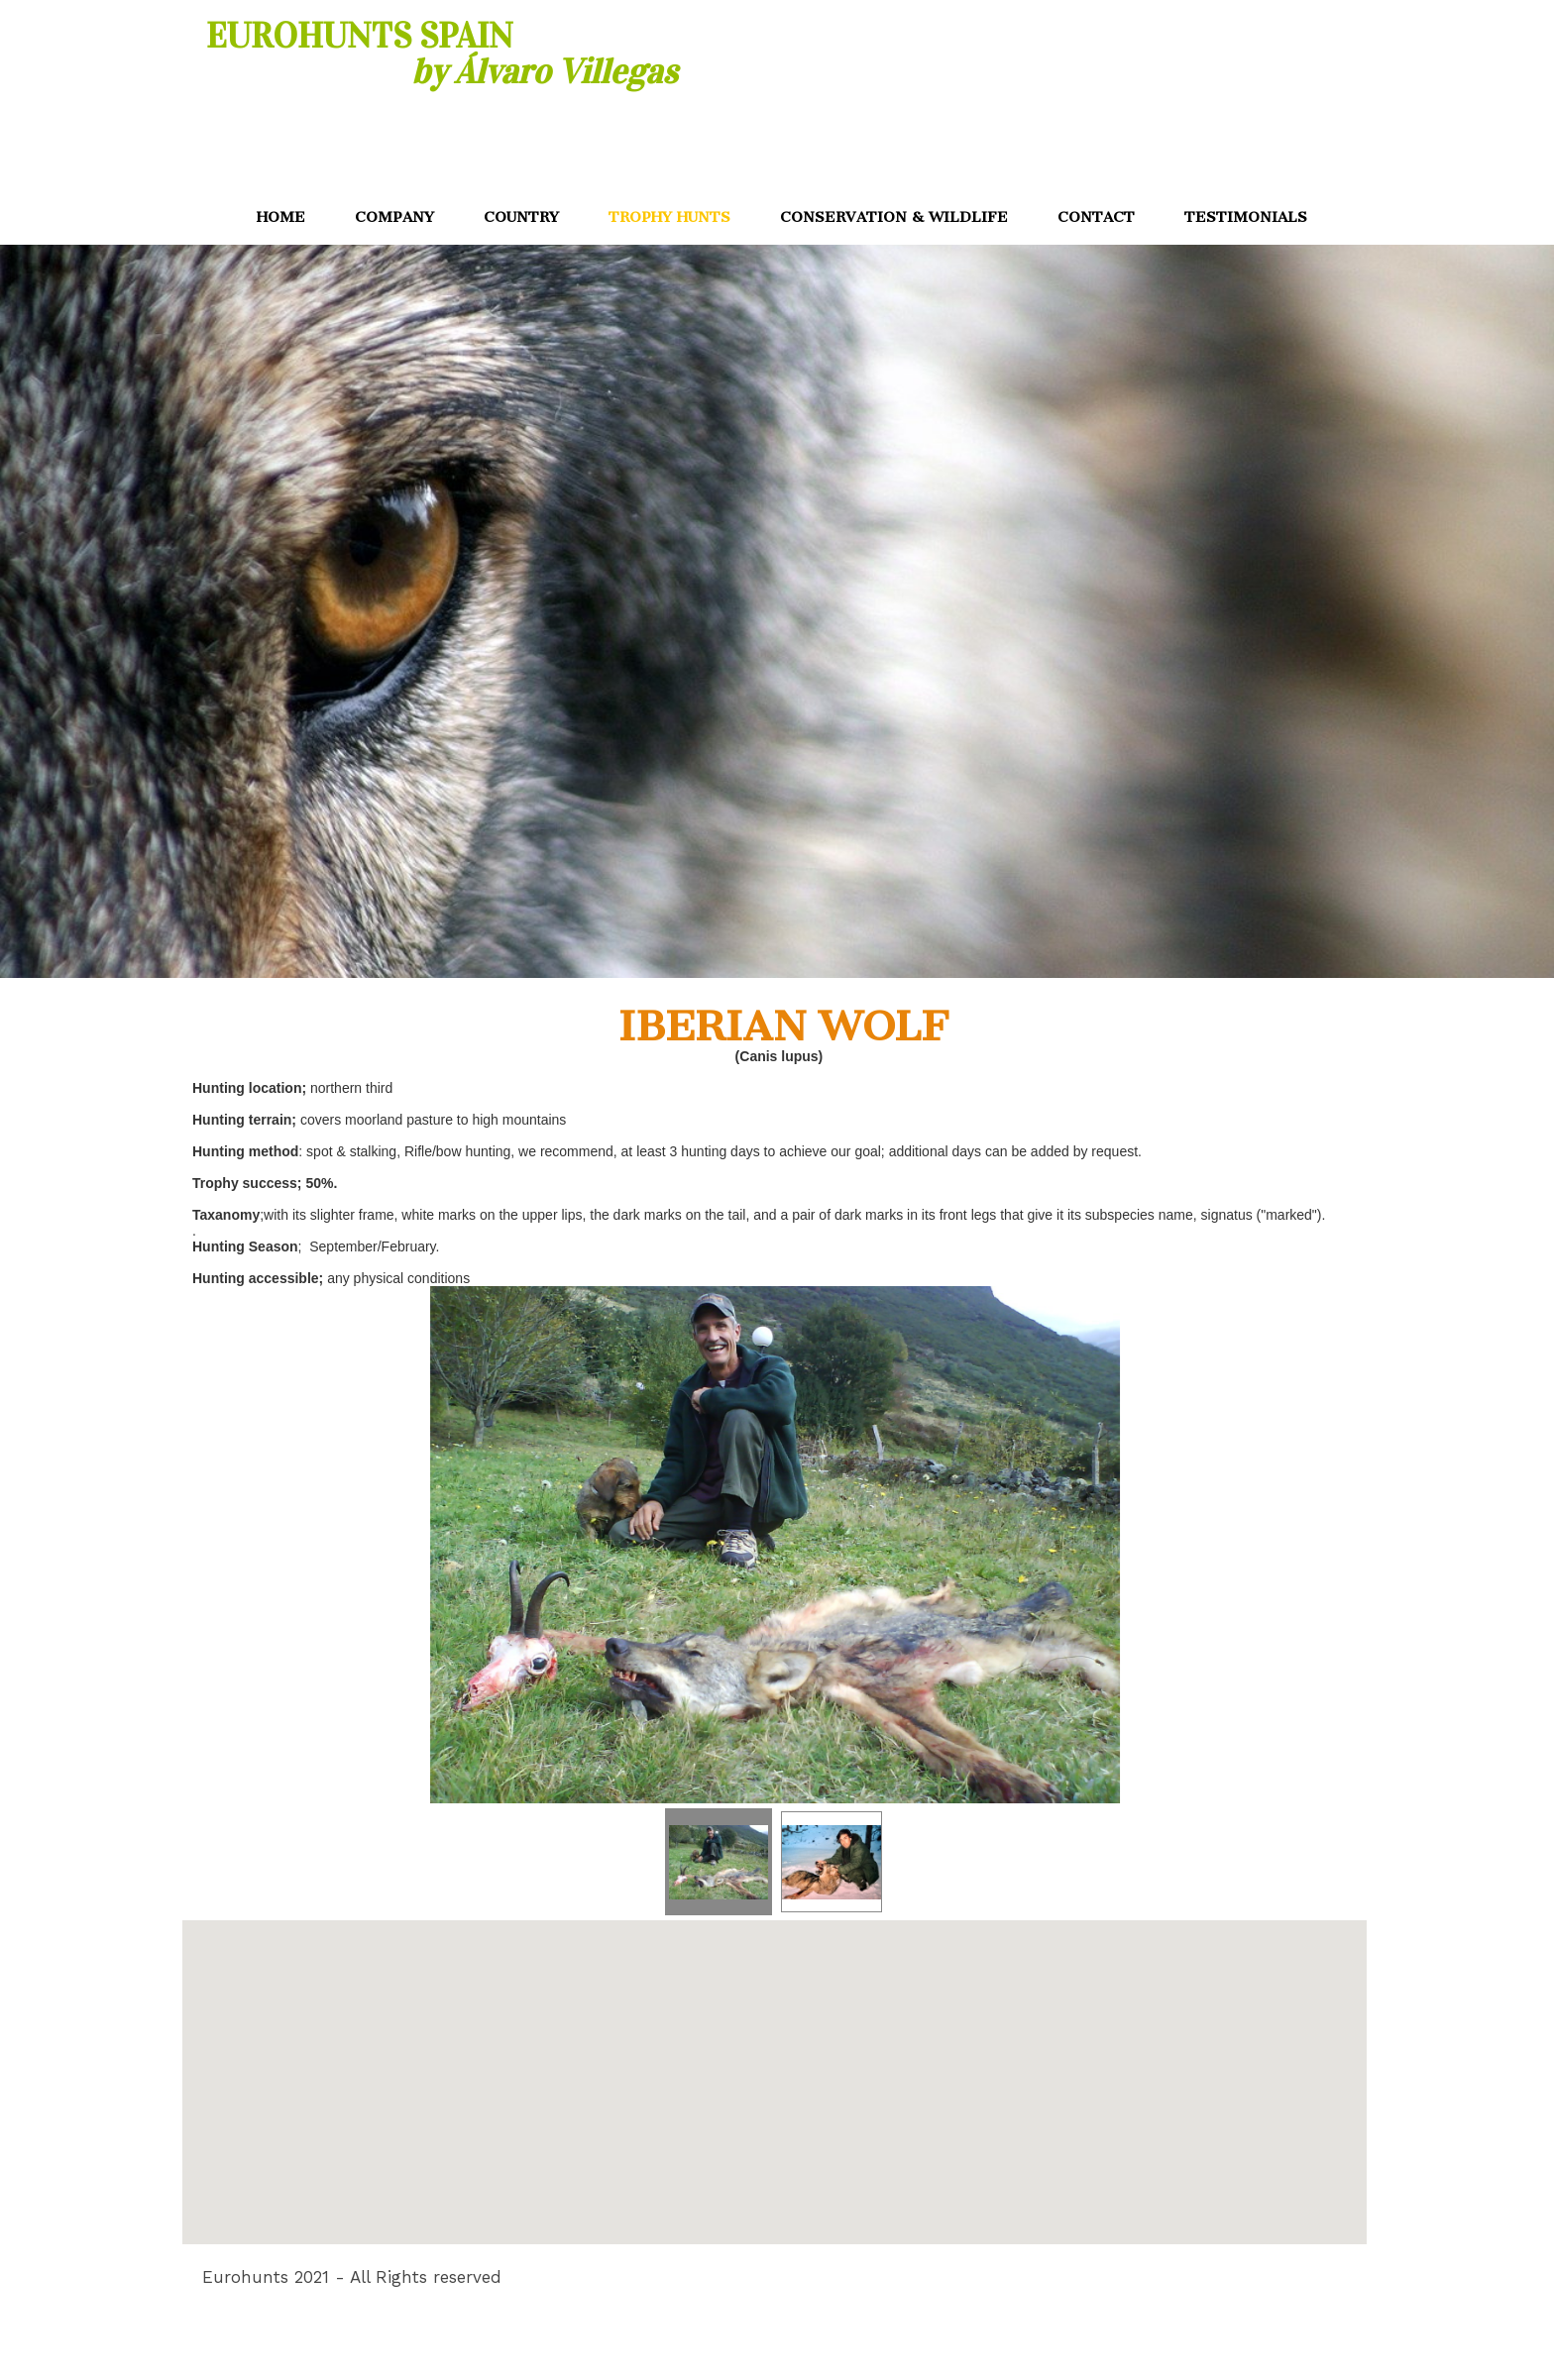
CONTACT (1096, 217)
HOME (281, 217)
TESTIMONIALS (1245, 217)
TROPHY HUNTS (669, 217)
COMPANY (394, 217)
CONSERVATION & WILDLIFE (894, 217)
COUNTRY (521, 217)
